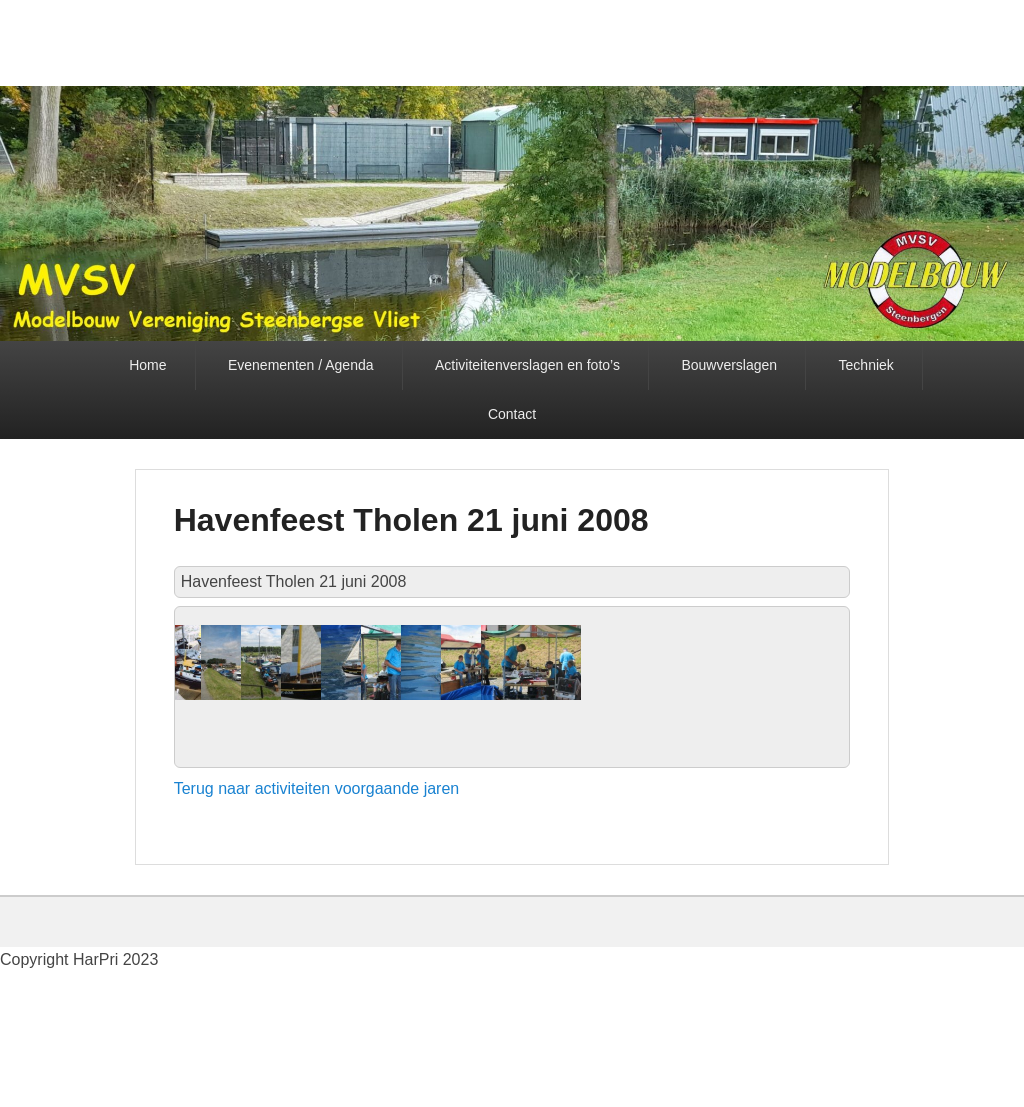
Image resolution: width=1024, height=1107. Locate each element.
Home (147, 365)
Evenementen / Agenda (301, 365)
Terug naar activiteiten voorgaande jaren (317, 942)
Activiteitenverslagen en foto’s (527, 365)
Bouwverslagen (729, 365)
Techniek (866, 365)
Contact (512, 414)
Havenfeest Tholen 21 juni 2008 (411, 520)
